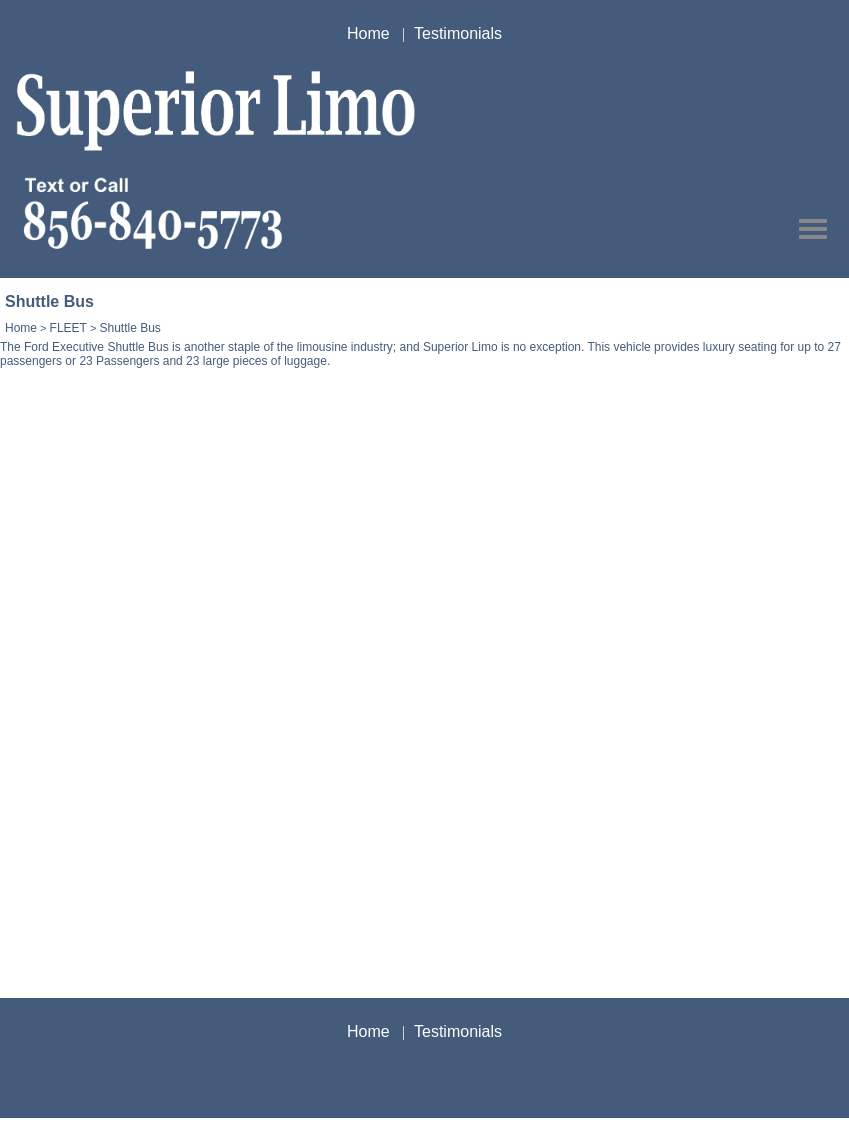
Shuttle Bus (129, 328)
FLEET (68, 328)
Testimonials (458, 33)
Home (368, 33)
